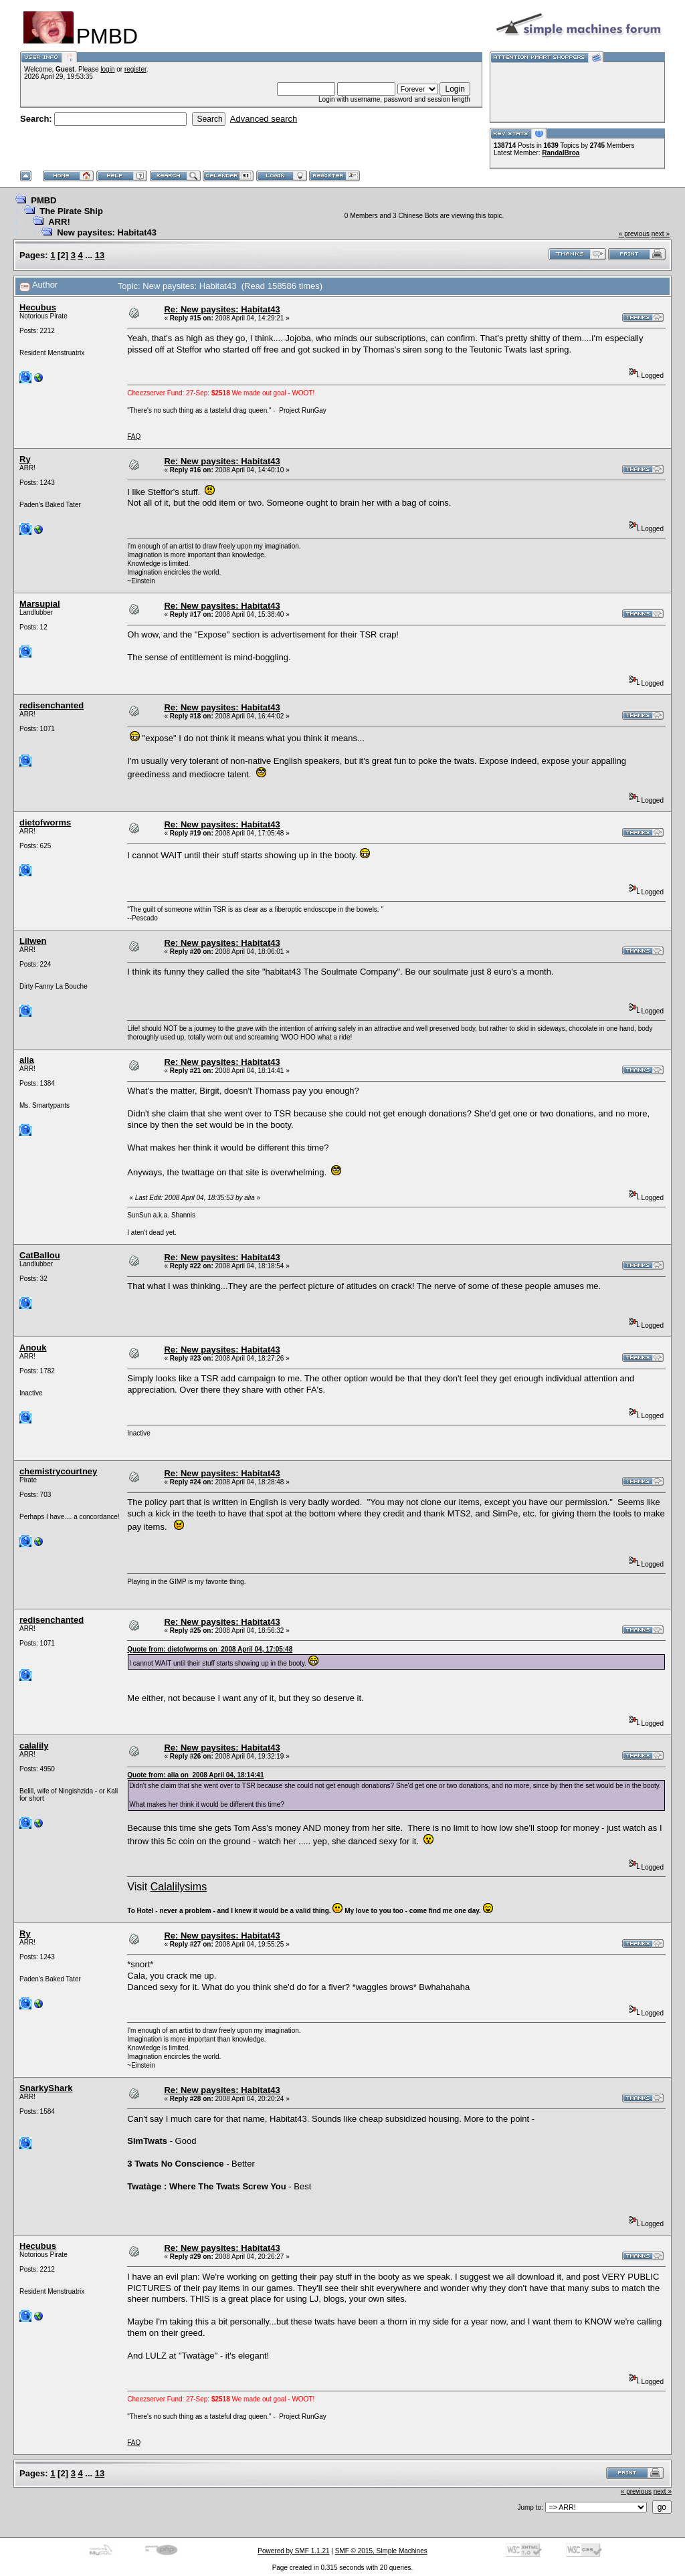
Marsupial (39, 604)
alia (26, 1060)
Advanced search (263, 119)
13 (99, 255)
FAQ (133, 436)
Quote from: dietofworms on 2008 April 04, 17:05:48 (209, 1649)
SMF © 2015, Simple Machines (381, 2551)
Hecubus (37, 307)
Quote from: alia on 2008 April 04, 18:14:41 (195, 1775)
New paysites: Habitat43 (107, 232)
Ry (25, 459)
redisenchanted (51, 705)
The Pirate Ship (71, 211)
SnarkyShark (46, 2088)
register (135, 69)
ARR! (59, 222)
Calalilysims (179, 1886)
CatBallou (39, 1255)
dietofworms (45, 822)
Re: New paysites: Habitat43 (222, 309)
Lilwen (32, 941)
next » (661, 233)
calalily (33, 1746)
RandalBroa (560, 153)
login (107, 69)
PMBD (43, 200)
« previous (634, 233)
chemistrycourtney (58, 1471)
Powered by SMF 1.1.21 (293, 2551)
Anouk (32, 1348)
